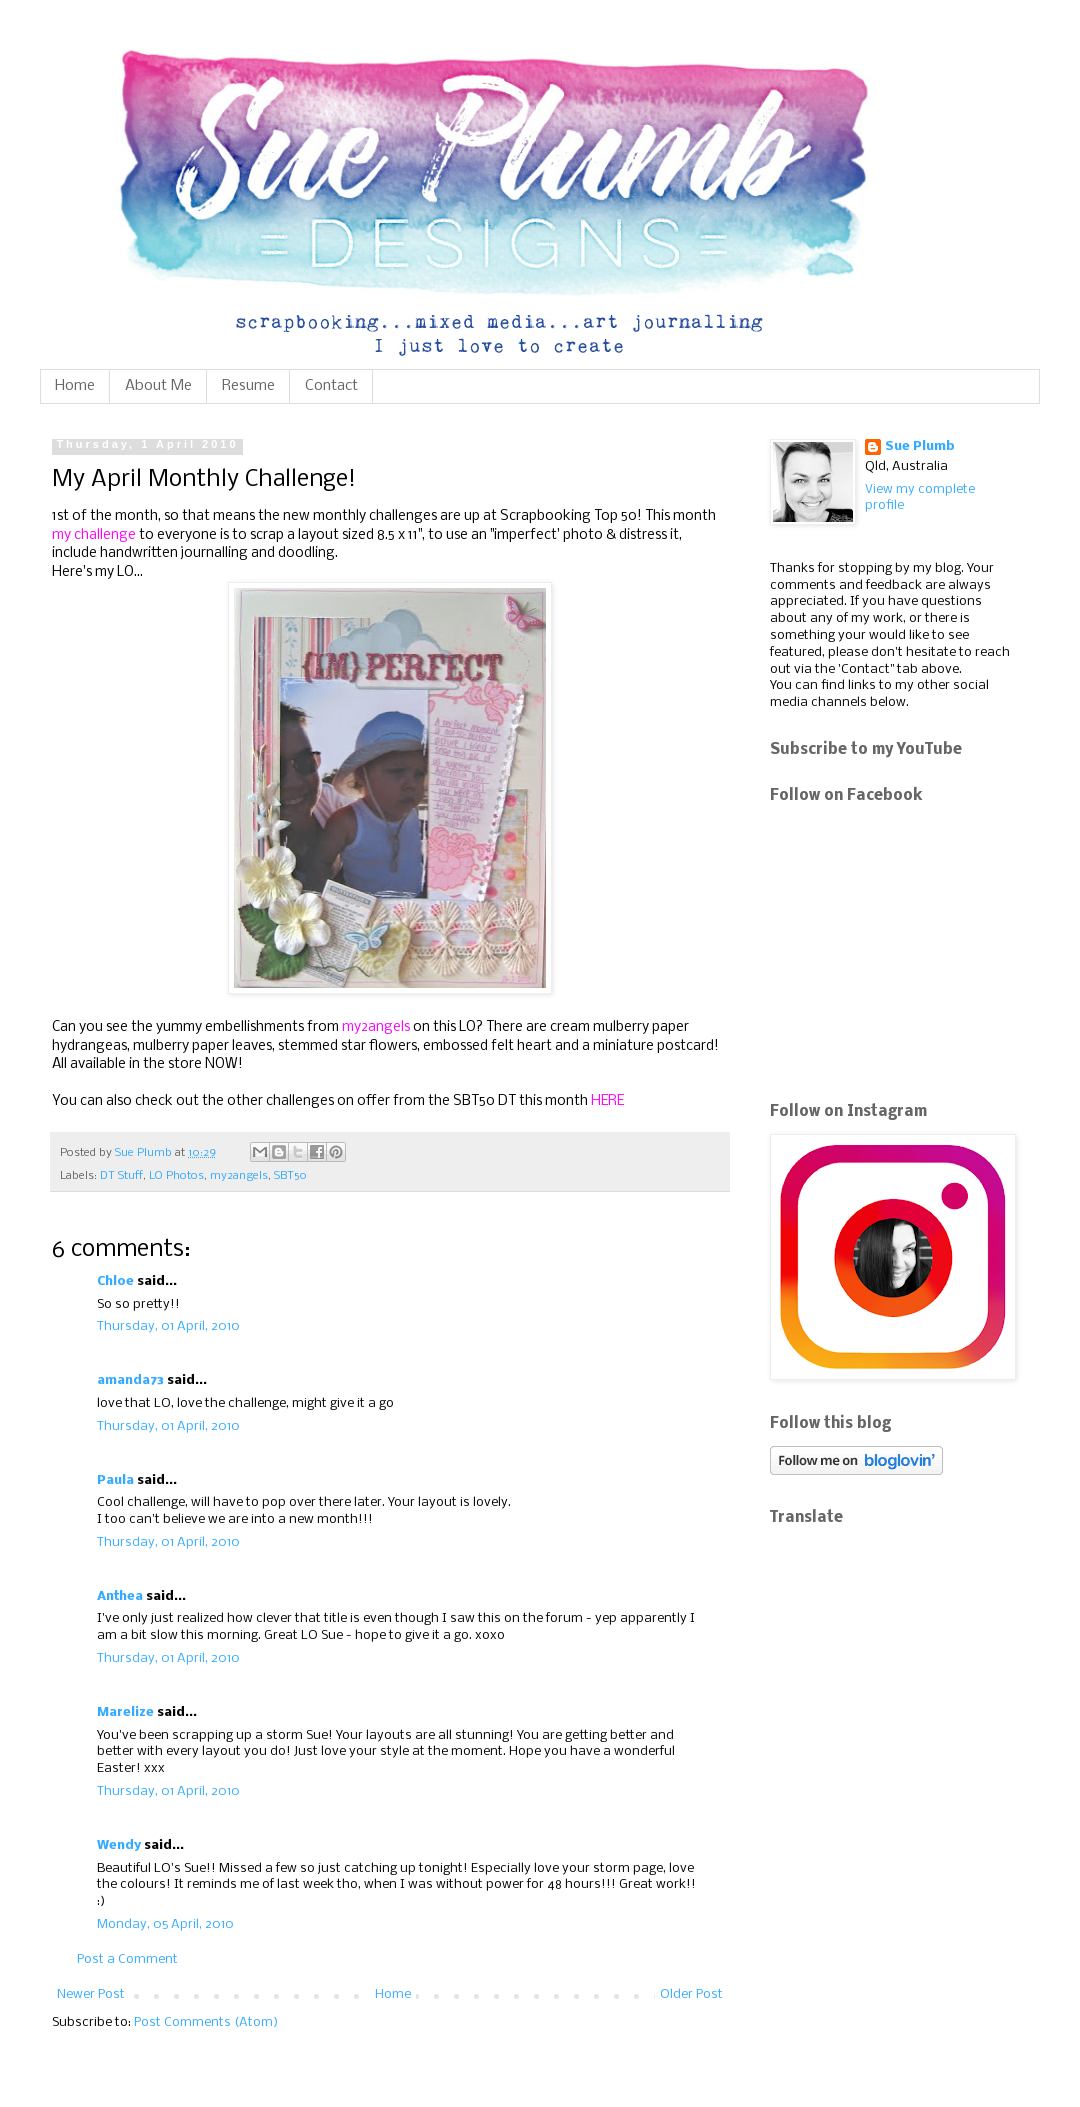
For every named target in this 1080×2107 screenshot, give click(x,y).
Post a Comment (127, 1959)
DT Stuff (121, 1176)
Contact (331, 386)
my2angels (239, 1176)
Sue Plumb (920, 446)
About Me (158, 386)
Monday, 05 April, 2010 (165, 1924)
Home (75, 386)
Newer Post (91, 1994)
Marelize (125, 1712)
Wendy (119, 1845)
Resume (248, 386)
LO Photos (176, 1176)
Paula (115, 1480)
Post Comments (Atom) (206, 2022)
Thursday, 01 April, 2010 (168, 1326)
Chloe (115, 1281)
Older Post (691, 1994)
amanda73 (130, 1380)
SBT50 (290, 1176)
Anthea (120, 1596)
